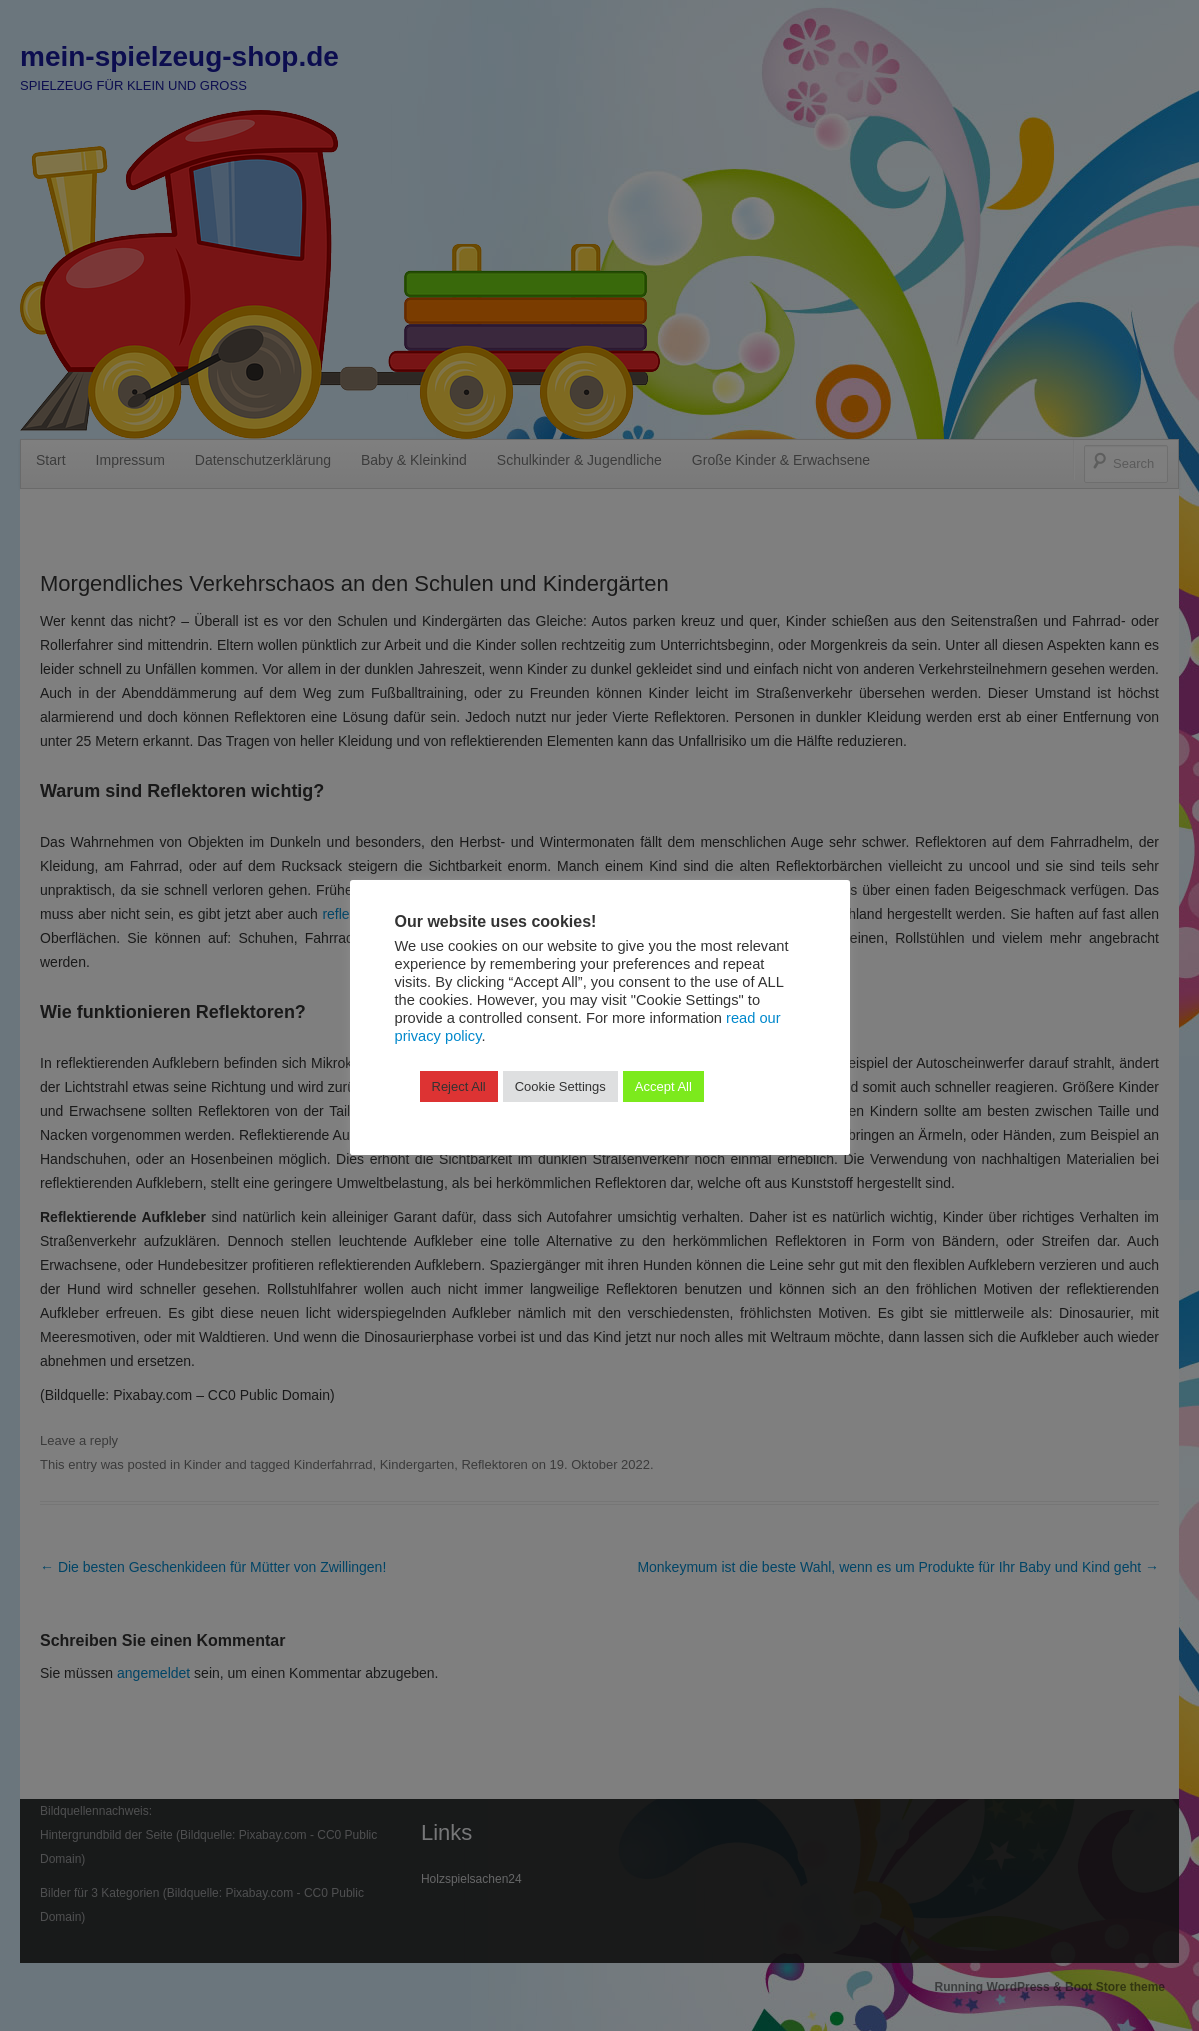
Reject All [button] (459, 1086)
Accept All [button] (663, 1086)
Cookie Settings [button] (560, 1086)
